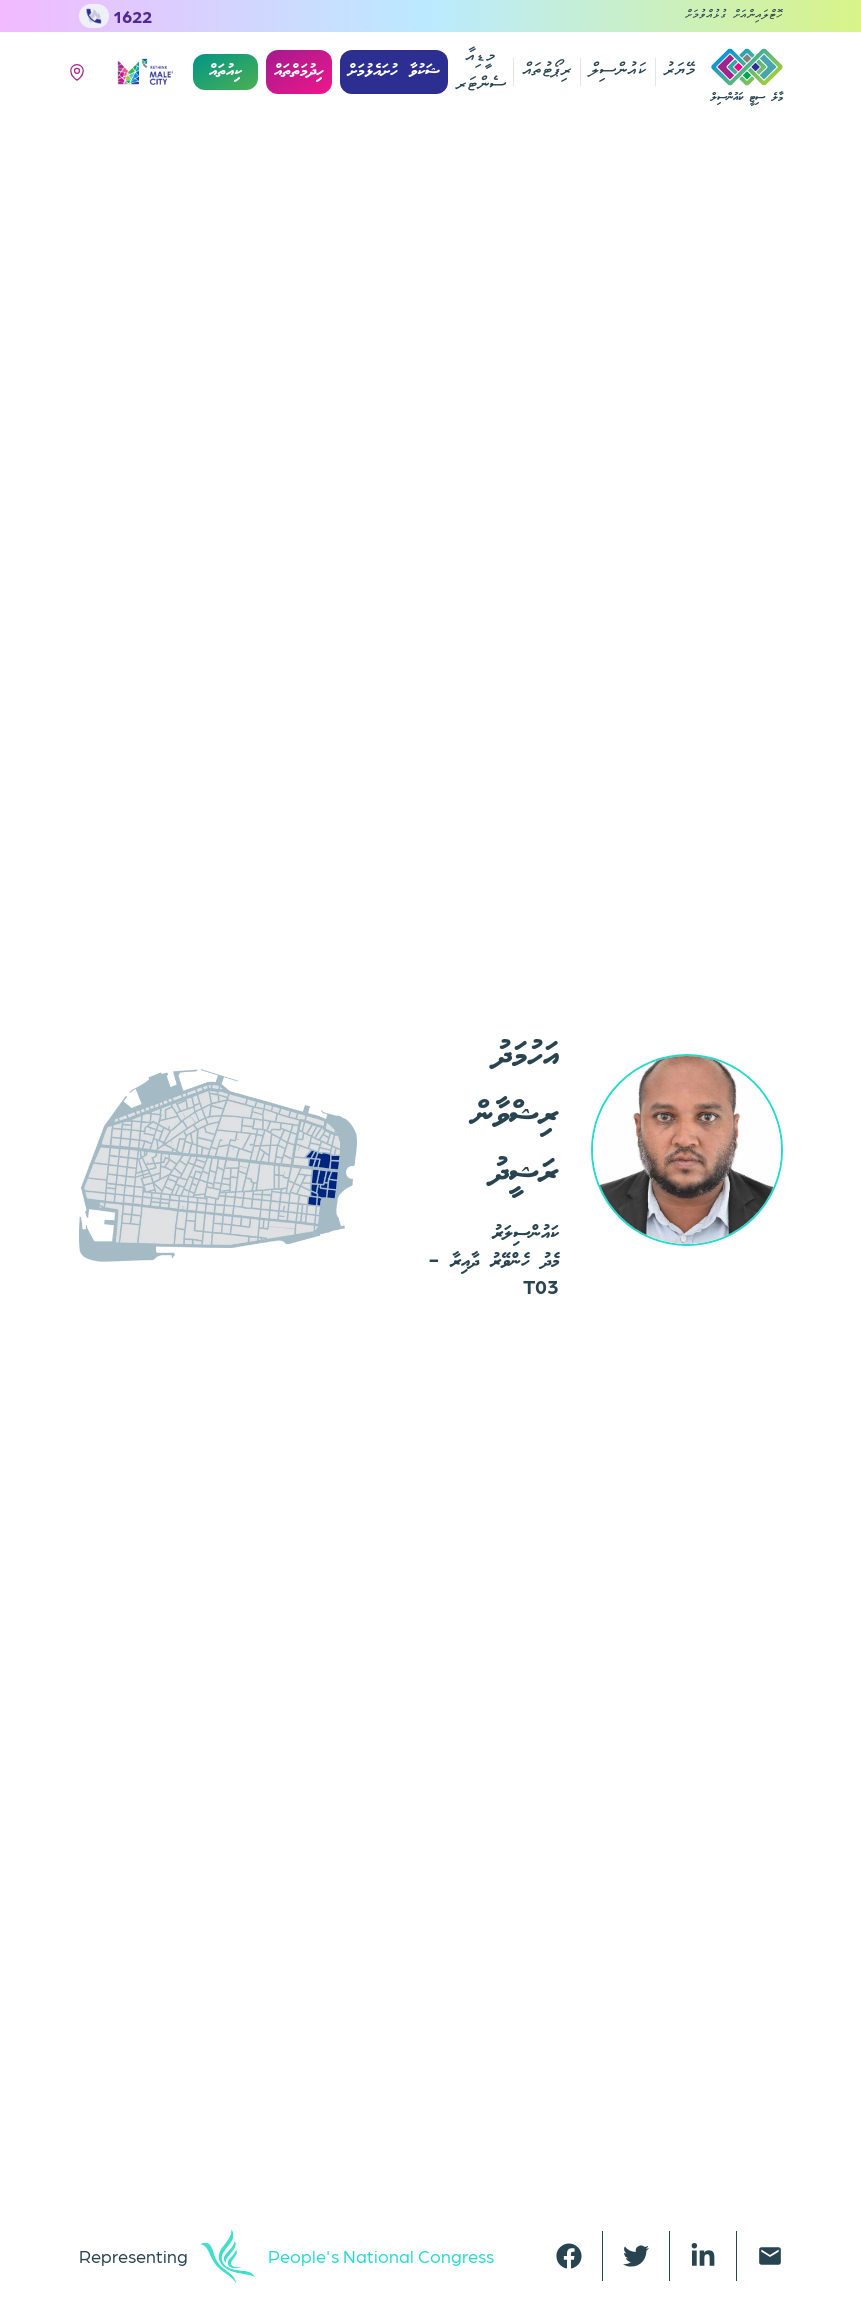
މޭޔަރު (679, 71)
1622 (115, 16)
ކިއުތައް (225, 71)
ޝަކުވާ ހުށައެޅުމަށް (394, 71)
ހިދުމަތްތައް (299, 71)
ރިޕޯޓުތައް (547, 71)
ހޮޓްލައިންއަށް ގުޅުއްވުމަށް (734, 16)
